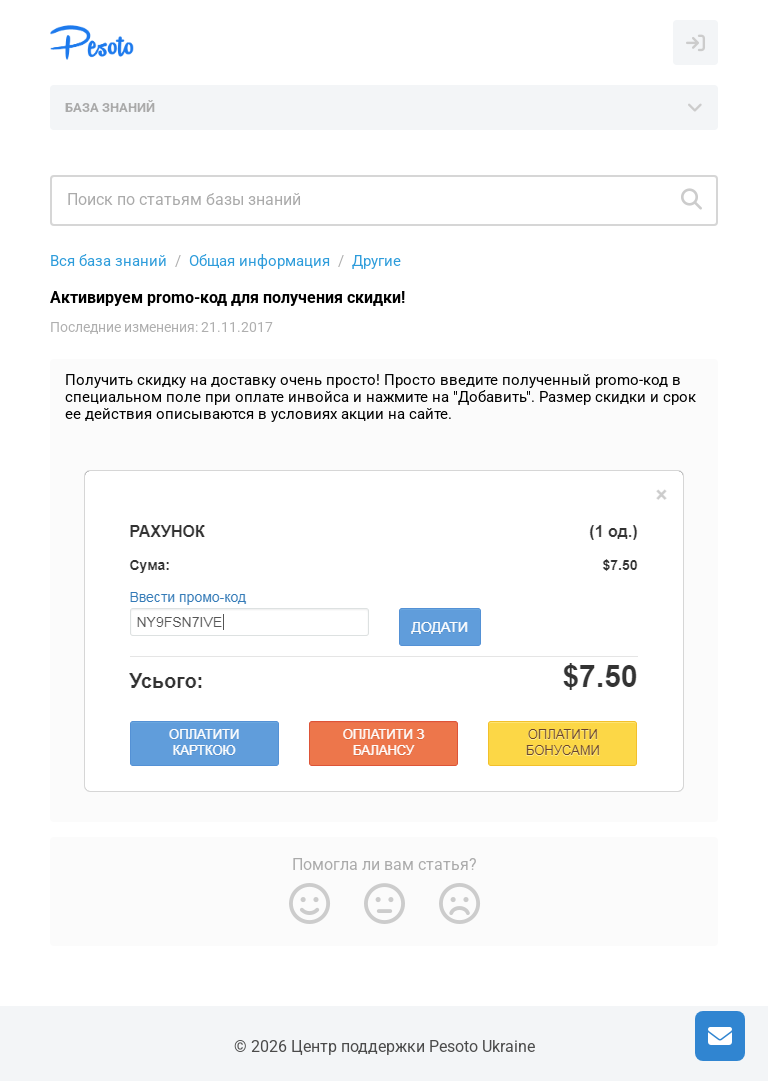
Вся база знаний (108, 261)
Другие (376, 261)
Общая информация (259, 261)
